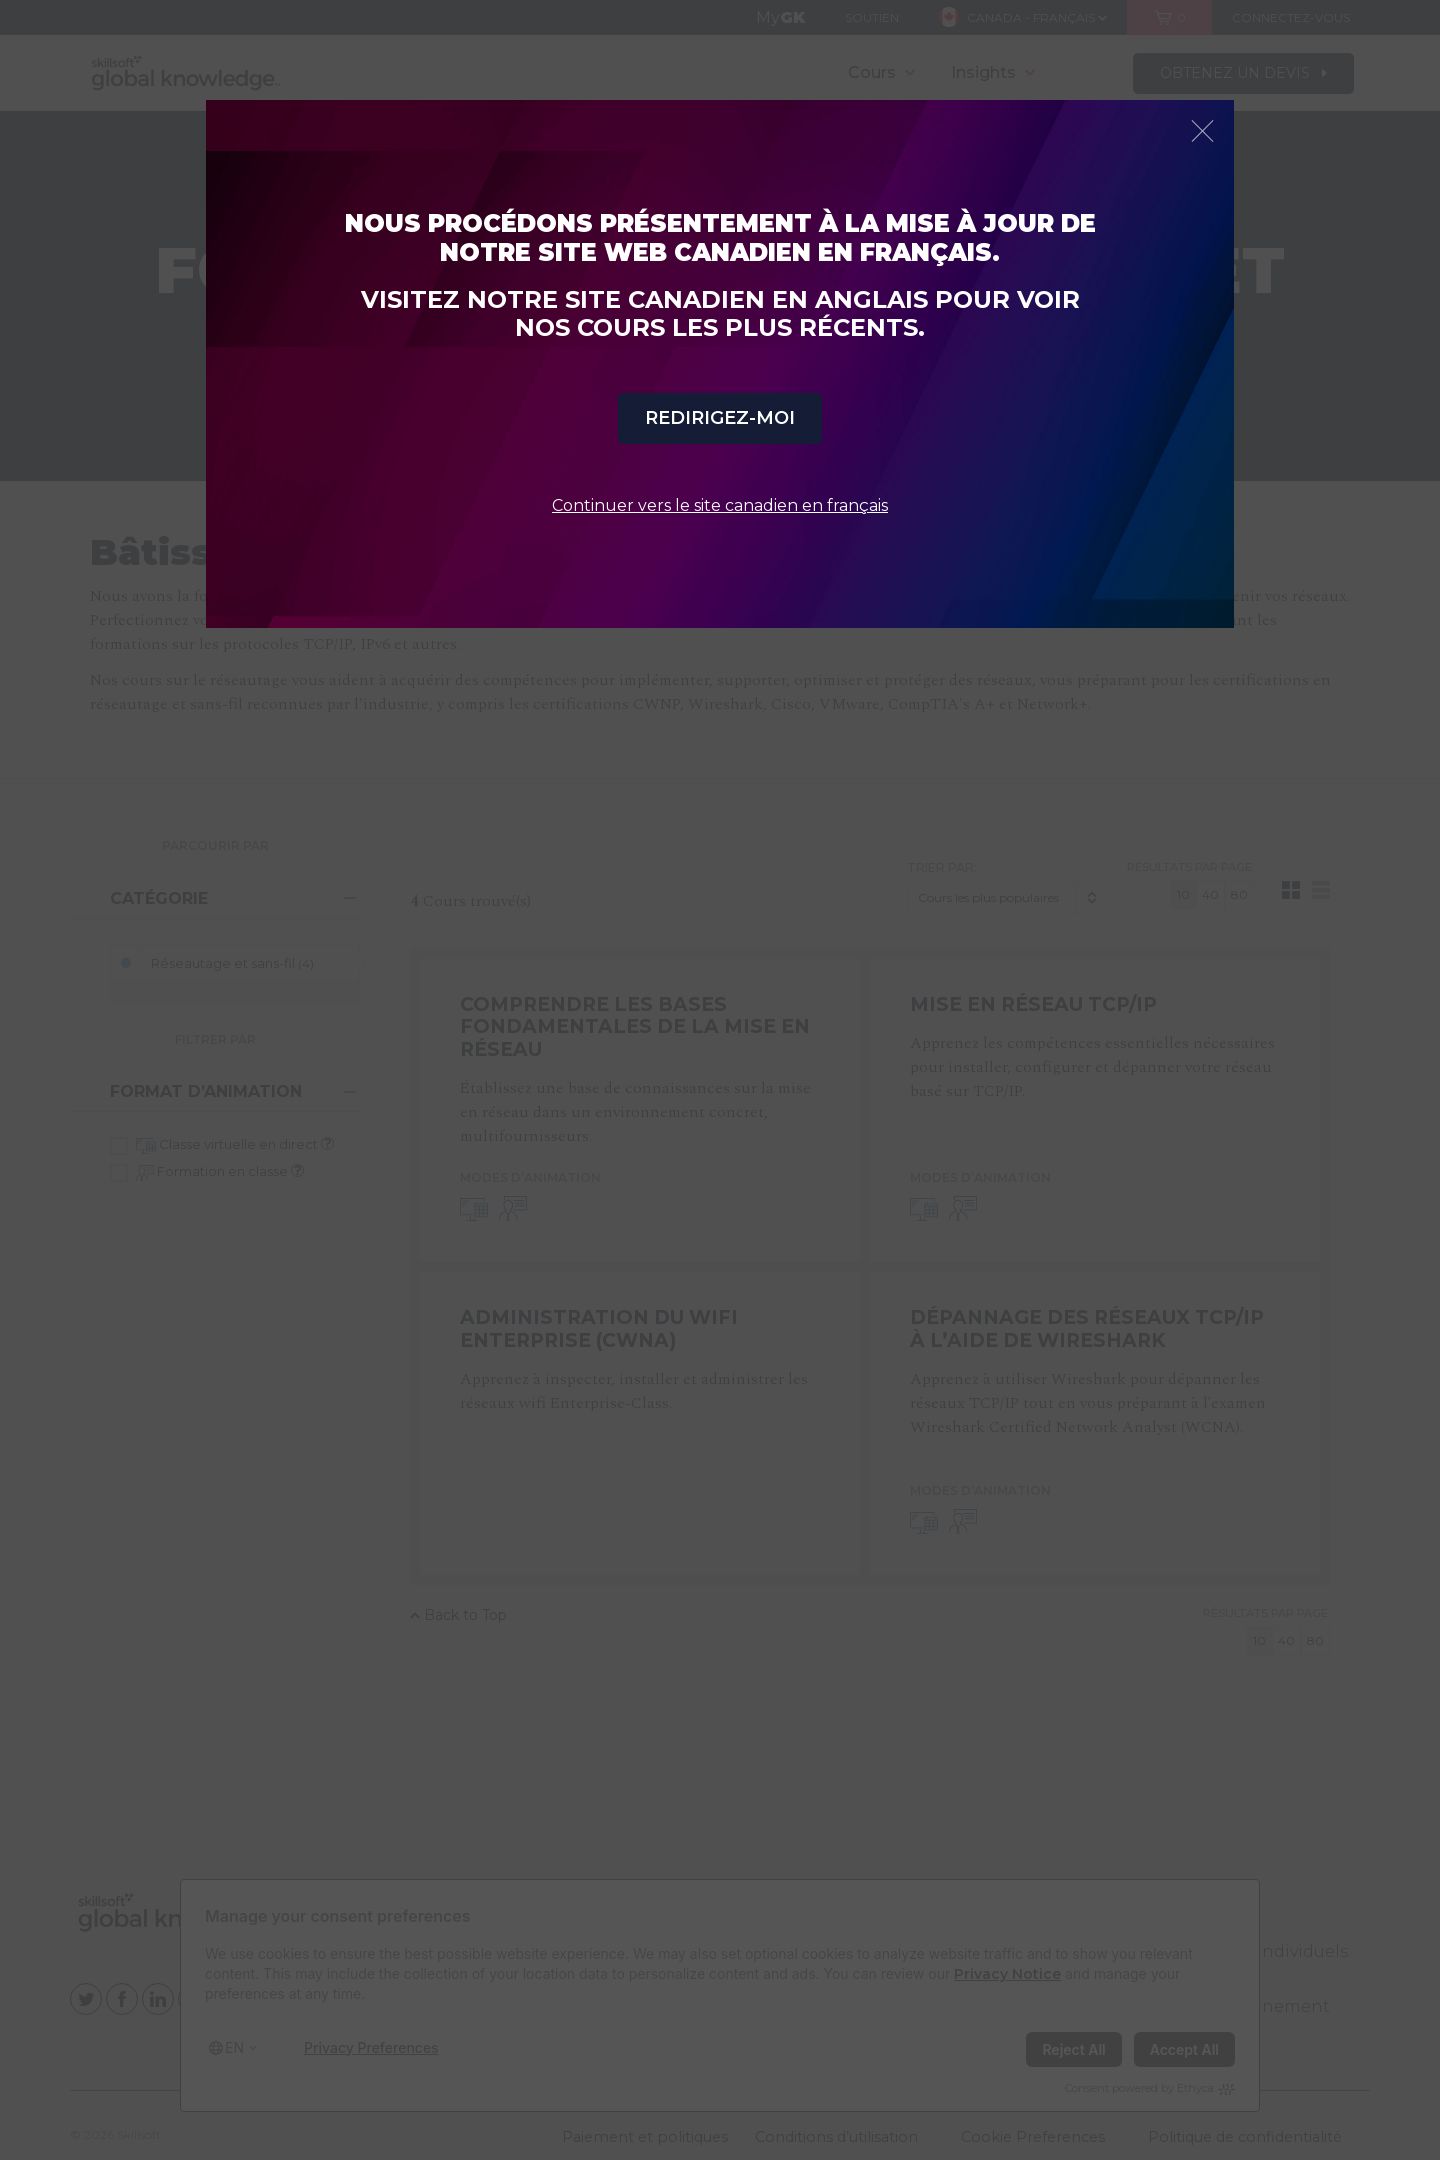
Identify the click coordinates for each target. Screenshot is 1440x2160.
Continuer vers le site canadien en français (720, 505)
